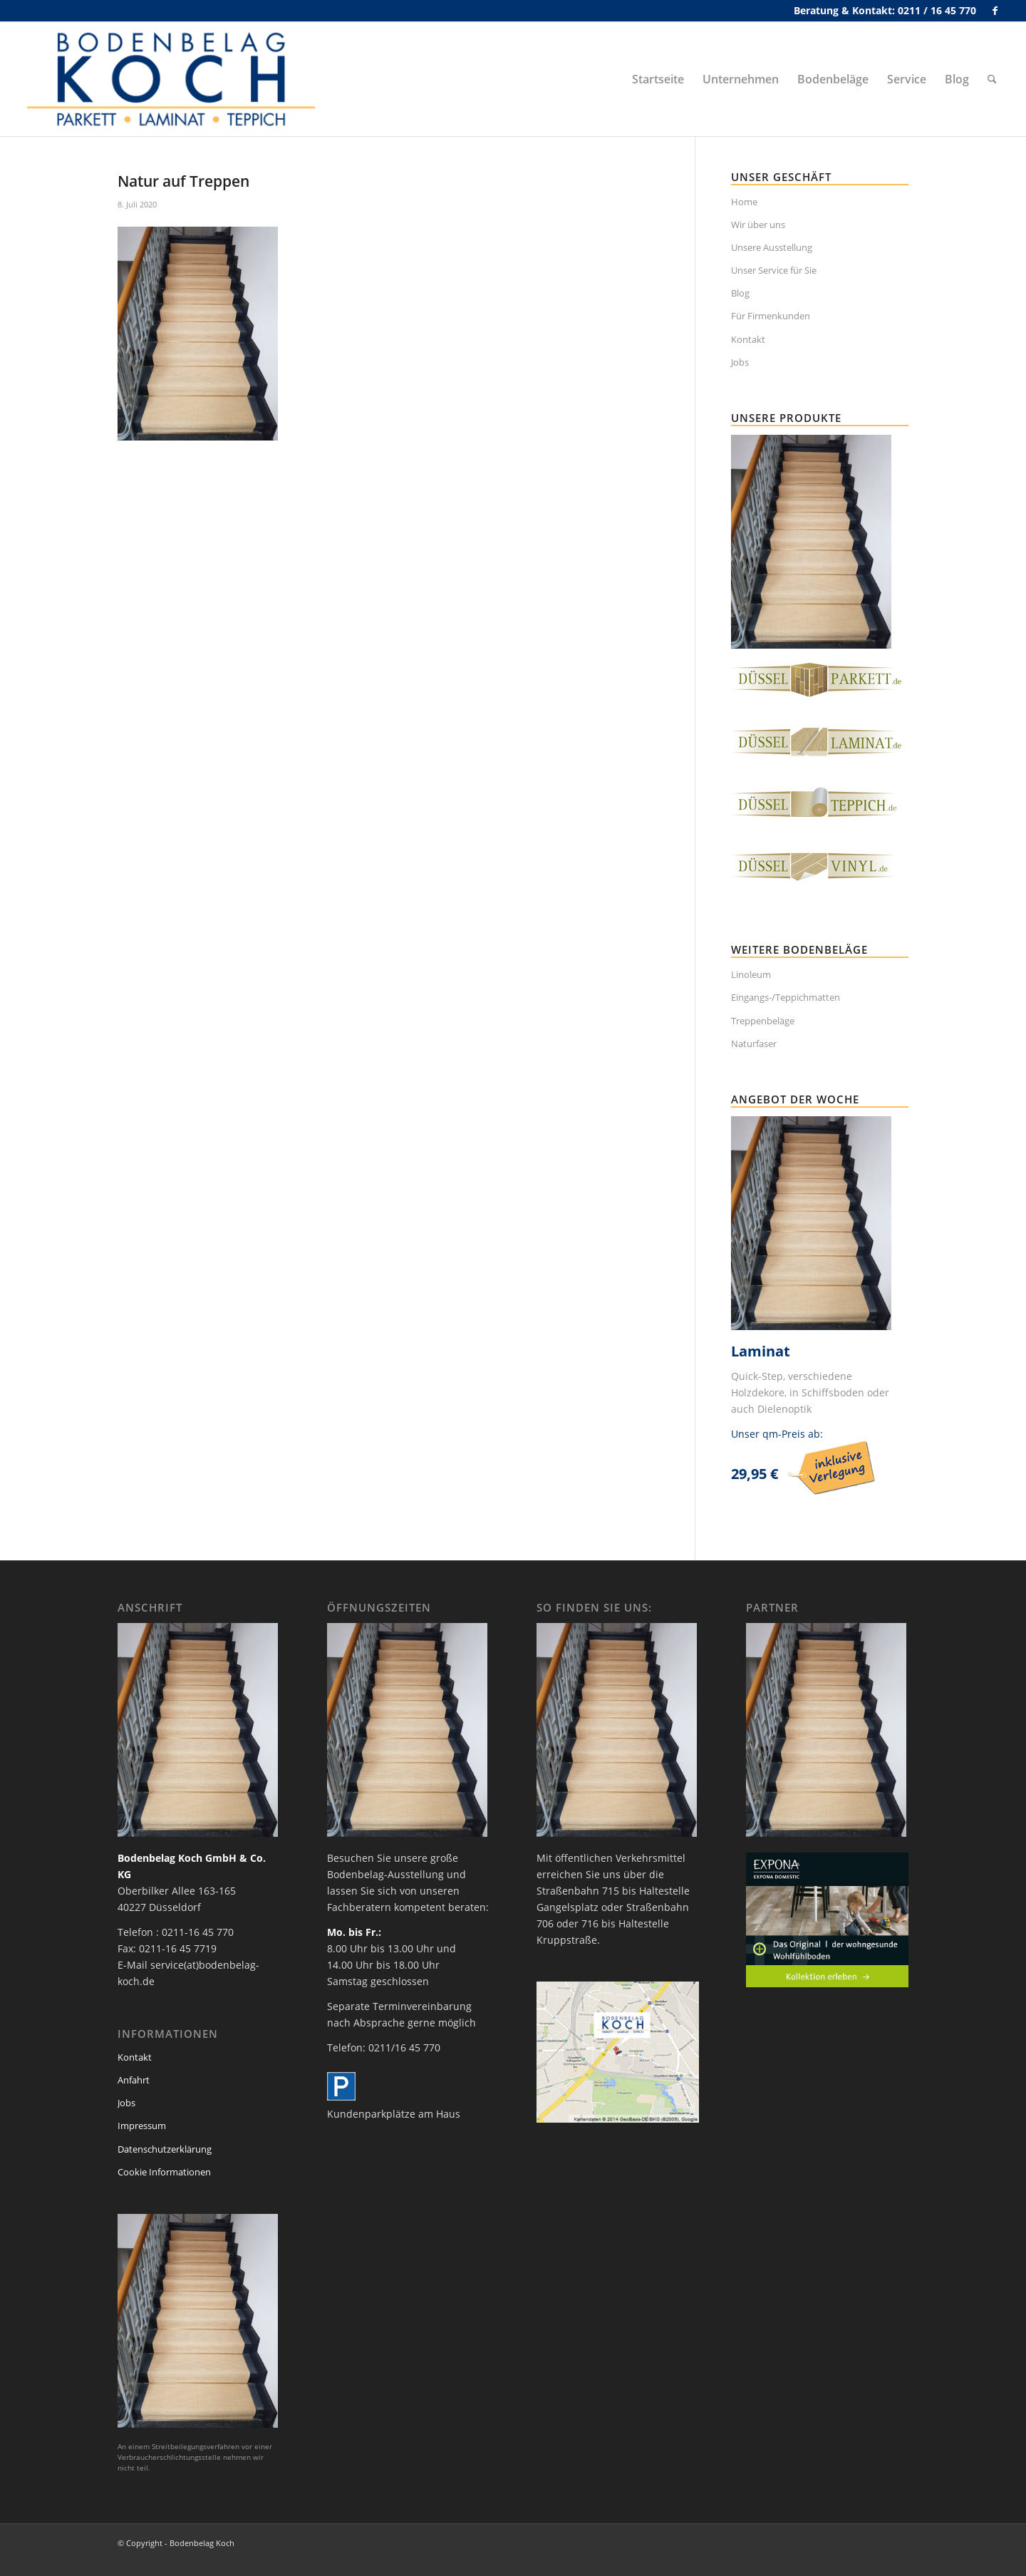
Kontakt (748, 339)
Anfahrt (134, 2079)
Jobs (740, 362)
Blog (740, 293)
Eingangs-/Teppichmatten (785, 997)
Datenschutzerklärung (165, 2149)
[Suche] (992, 79)
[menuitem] (658, 79)
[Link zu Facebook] (994, 10)
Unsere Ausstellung (771, 247)
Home (744, 201)
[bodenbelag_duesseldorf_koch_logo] (175, 79)
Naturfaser (754, 1043)
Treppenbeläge (762, 1020)
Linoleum (751, 974)
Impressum (142, 2125)
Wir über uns (758, 224)
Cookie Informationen (164, 2171)
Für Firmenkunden (770, 315)
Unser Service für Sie (774, 270)
